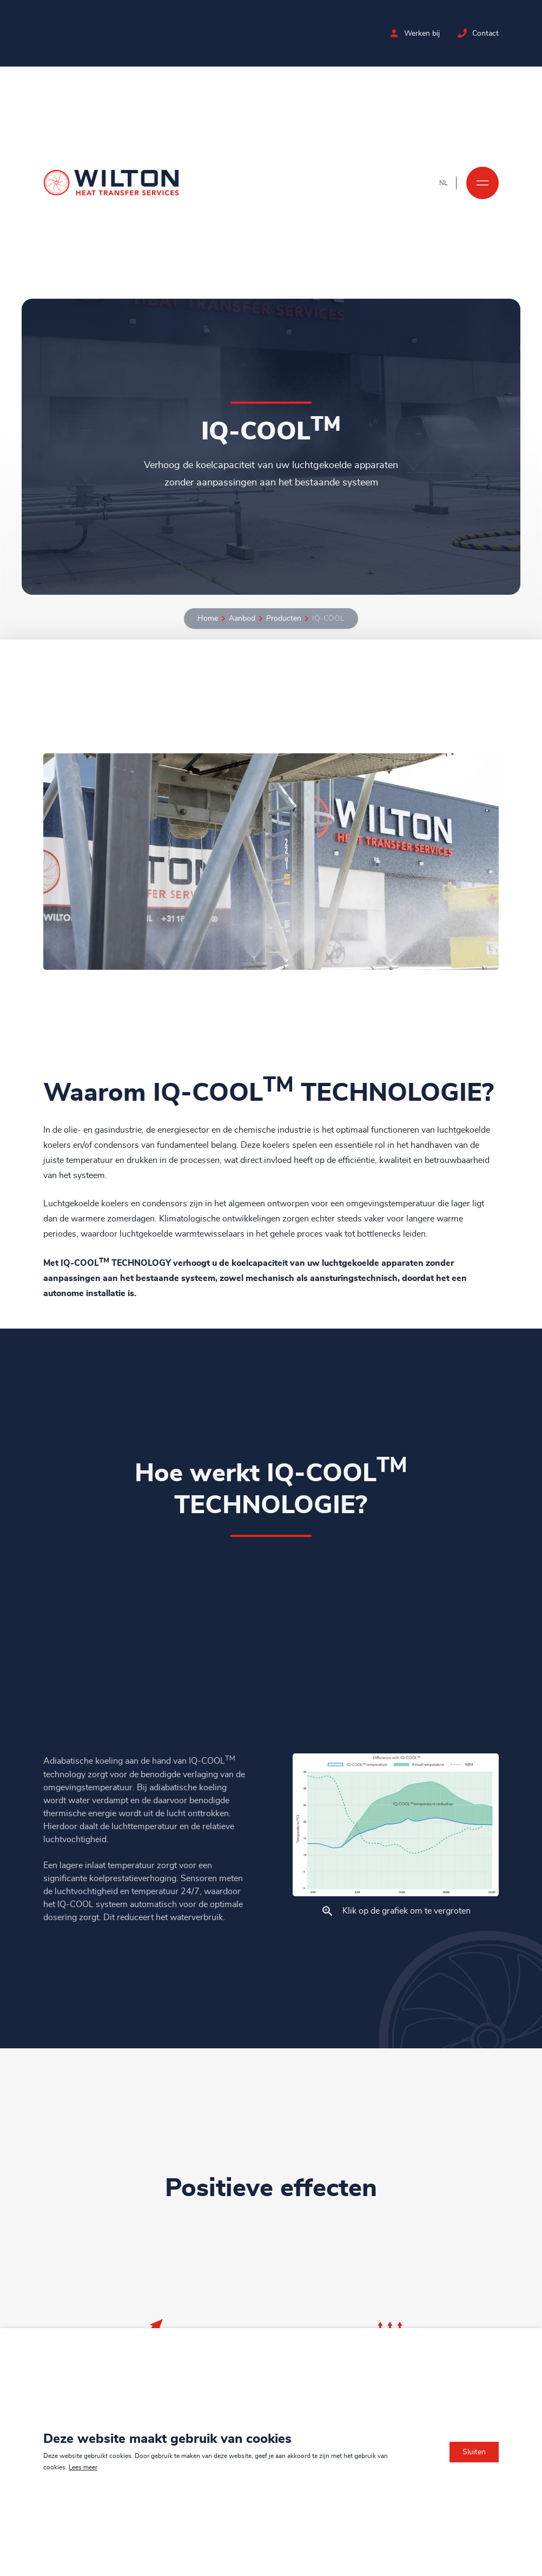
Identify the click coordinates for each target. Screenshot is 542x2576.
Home (207, 618)
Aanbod (242, 618)
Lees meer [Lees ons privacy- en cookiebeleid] (83, 2467)
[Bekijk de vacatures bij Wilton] (394, 33)
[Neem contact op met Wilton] (462, 33)
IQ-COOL (328, 618)
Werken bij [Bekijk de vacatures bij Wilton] (422, 33)
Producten (283, 618)
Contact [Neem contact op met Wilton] (485, 33)
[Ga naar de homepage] (111, 183)
